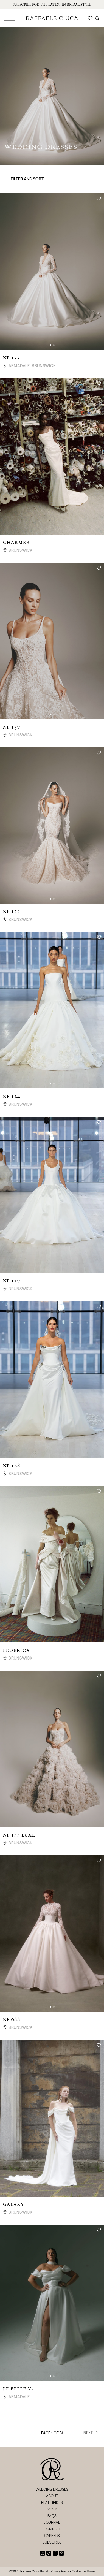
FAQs (52, 2515)
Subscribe (52, 2542)
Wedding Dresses (52, 2489)
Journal (52, 2522)
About (52, 2496)
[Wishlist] (90, 18)
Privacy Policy (60, 2571)
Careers (52, 2535)
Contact (52, 2529)
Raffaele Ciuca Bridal (34, 2571)
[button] (50, 345)
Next (91, 2432)
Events (52, 2509)
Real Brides (52, 2502)
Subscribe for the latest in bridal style (52, 4)
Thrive (91, 2571)
